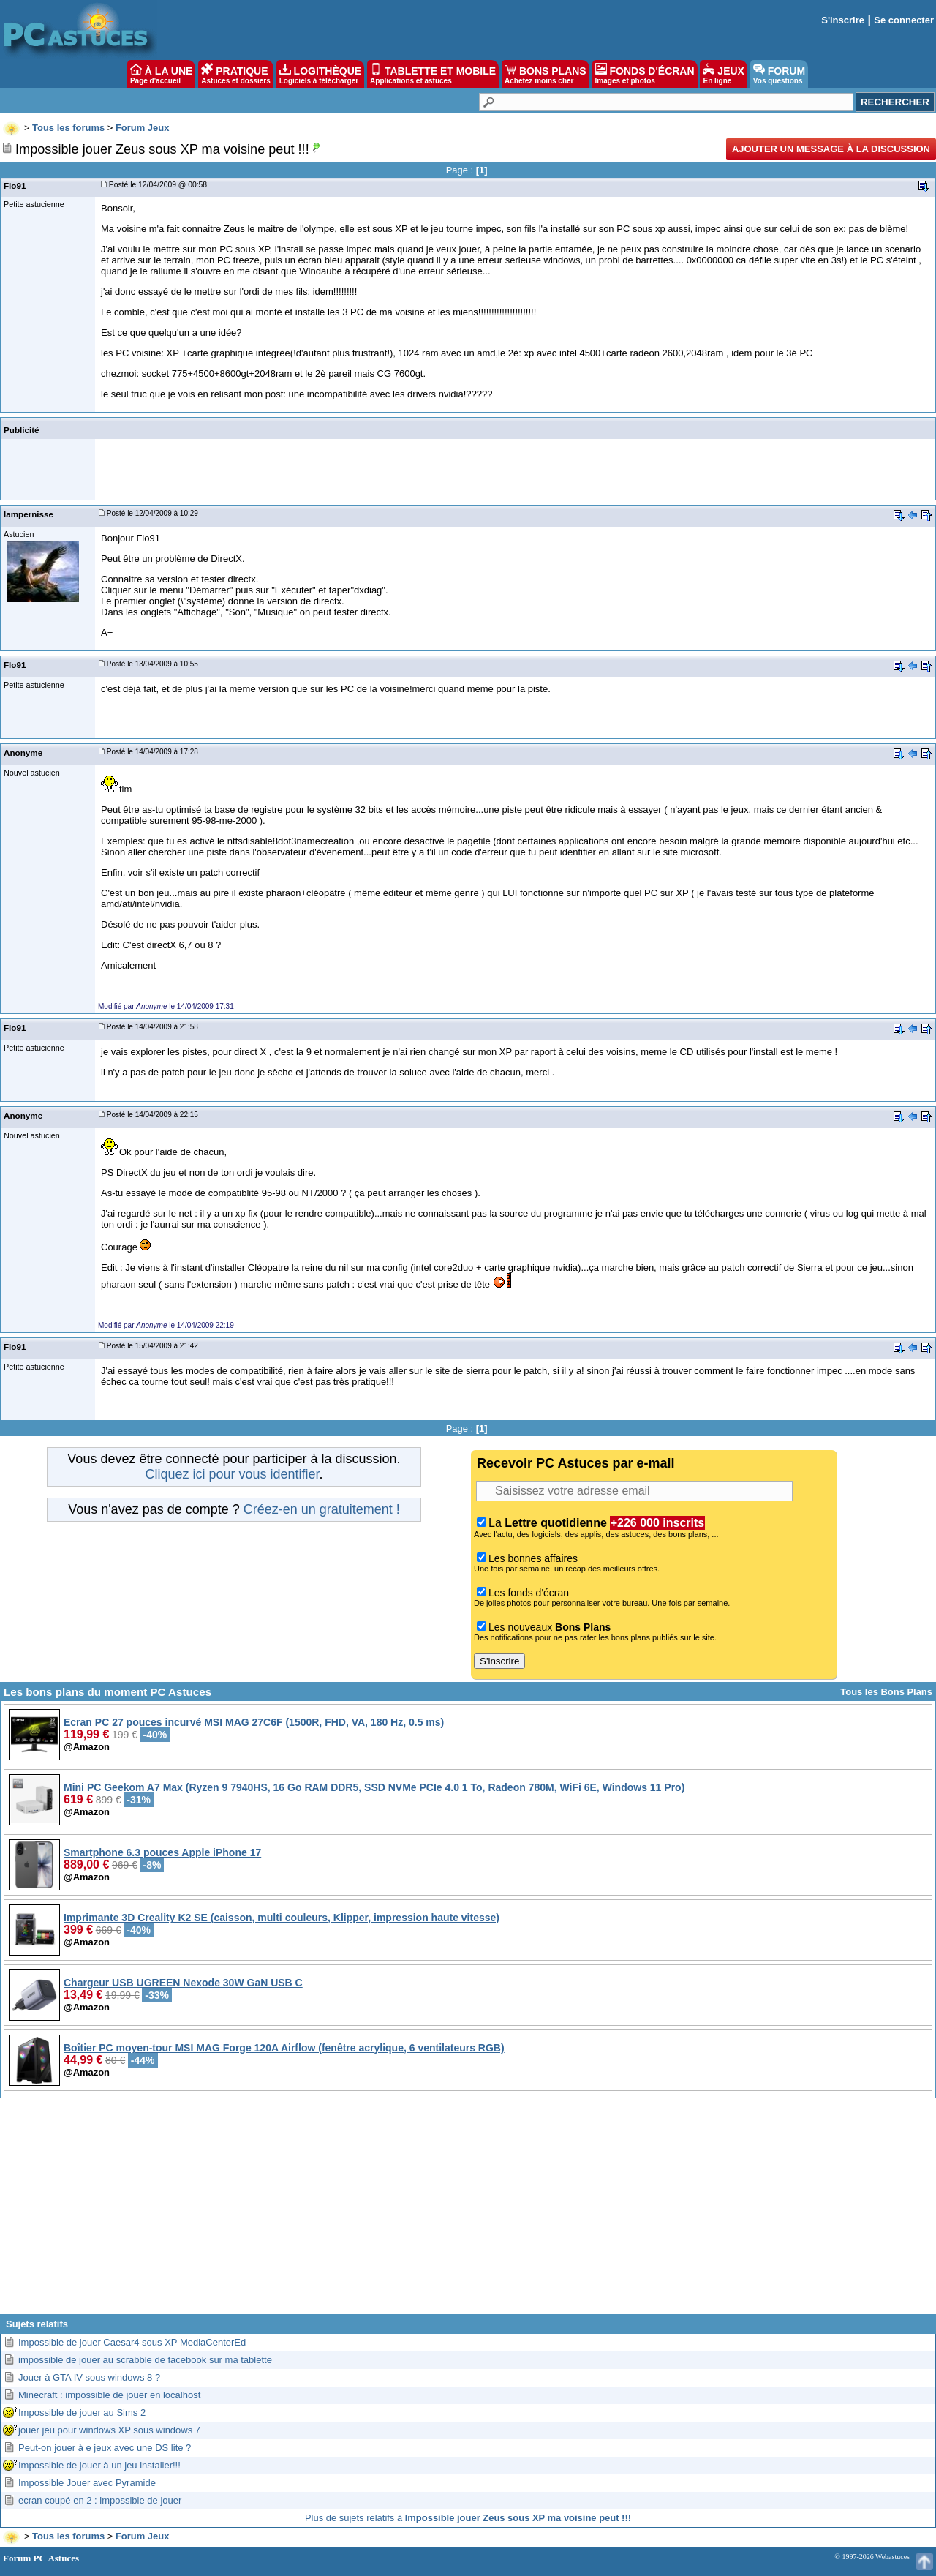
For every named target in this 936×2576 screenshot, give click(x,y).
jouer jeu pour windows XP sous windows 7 (109, 2430)
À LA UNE (161, 74)
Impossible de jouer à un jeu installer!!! (99, 2465)
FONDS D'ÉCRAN (645, 74)
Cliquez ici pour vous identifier (232, 1474)
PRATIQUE (236, 74)
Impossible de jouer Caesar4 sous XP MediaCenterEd (132, 2342)
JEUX (723, 74)
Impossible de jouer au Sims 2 (82, 2412)
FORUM (779, 74)
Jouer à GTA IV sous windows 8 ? (89, 2377)
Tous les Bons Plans (886, 1691)
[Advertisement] (468, 2211)
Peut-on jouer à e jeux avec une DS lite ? (104, 2447)
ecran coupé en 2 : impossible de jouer (99, 2500)
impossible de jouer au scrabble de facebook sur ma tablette (145, 2359)
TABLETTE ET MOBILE (433, 74)
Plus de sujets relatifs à (468, 2517)
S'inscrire (842, 20)
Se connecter (904, 20)
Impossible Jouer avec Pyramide (87, 2482)
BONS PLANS (545, 74)
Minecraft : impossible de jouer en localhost (109, 2394)
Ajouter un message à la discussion (831, 148)
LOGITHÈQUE (320, 74)
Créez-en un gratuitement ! (322, 1509)
